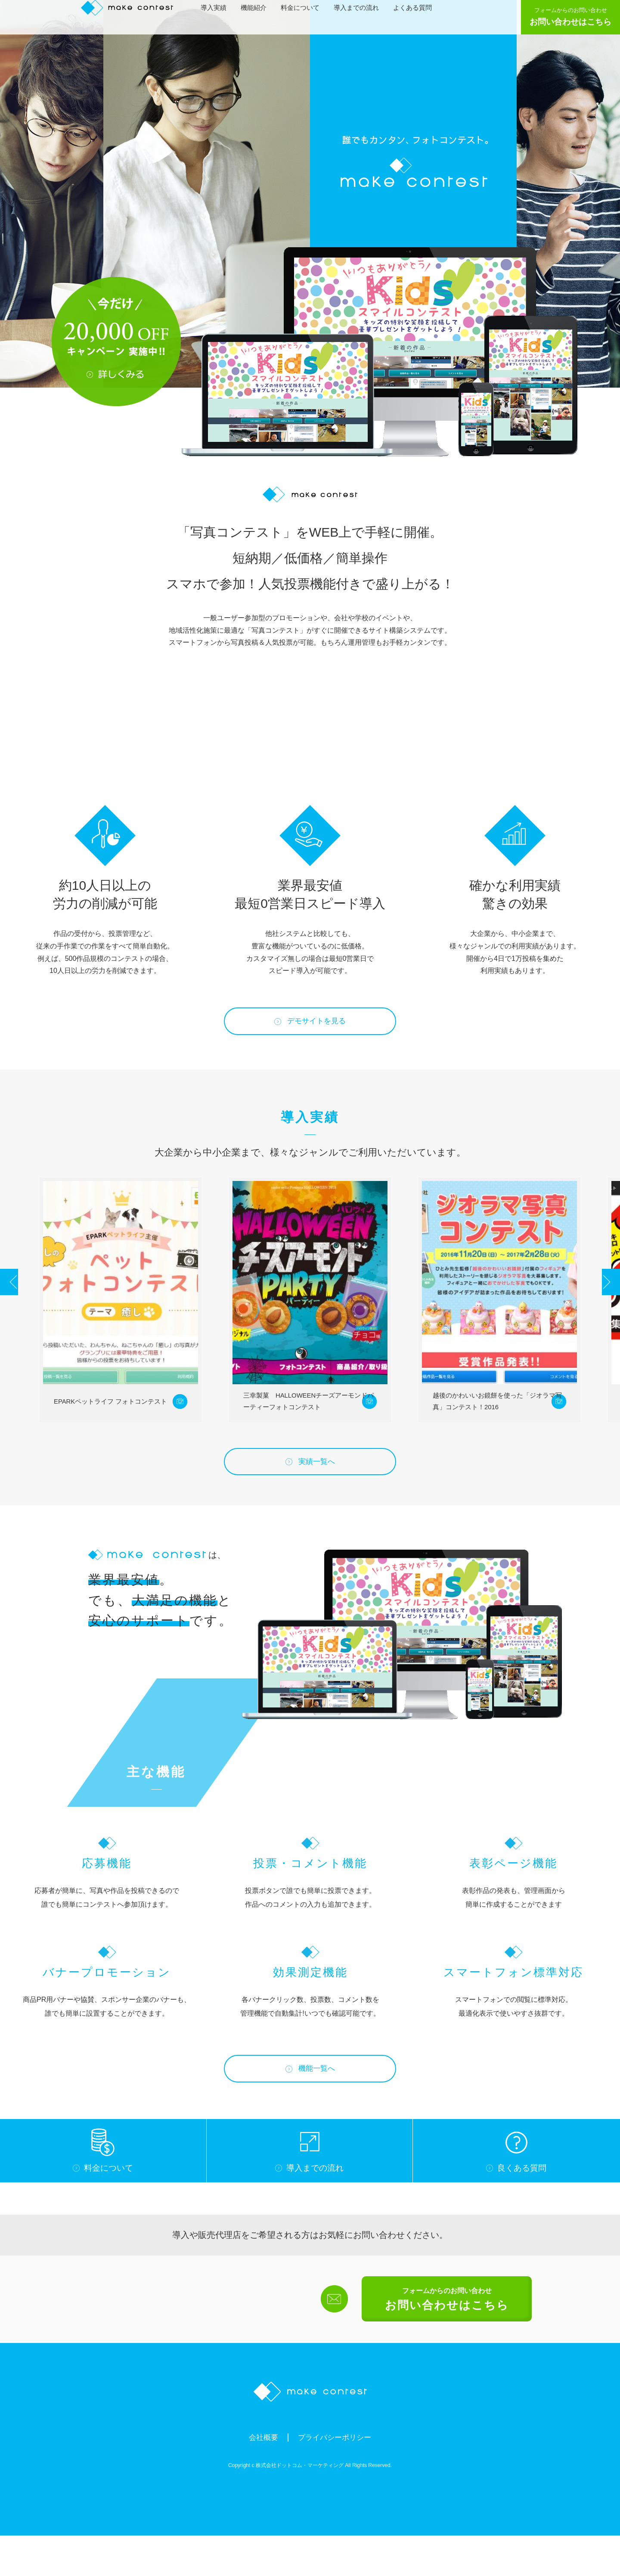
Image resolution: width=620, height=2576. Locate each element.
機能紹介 (258, 16)
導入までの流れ (360, 16)
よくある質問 (416, 16)
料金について (304, 16)
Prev (18, 1302)
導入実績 (218, 16)
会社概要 (257, 2477)
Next (602, 1302)
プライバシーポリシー (337, 2477)
